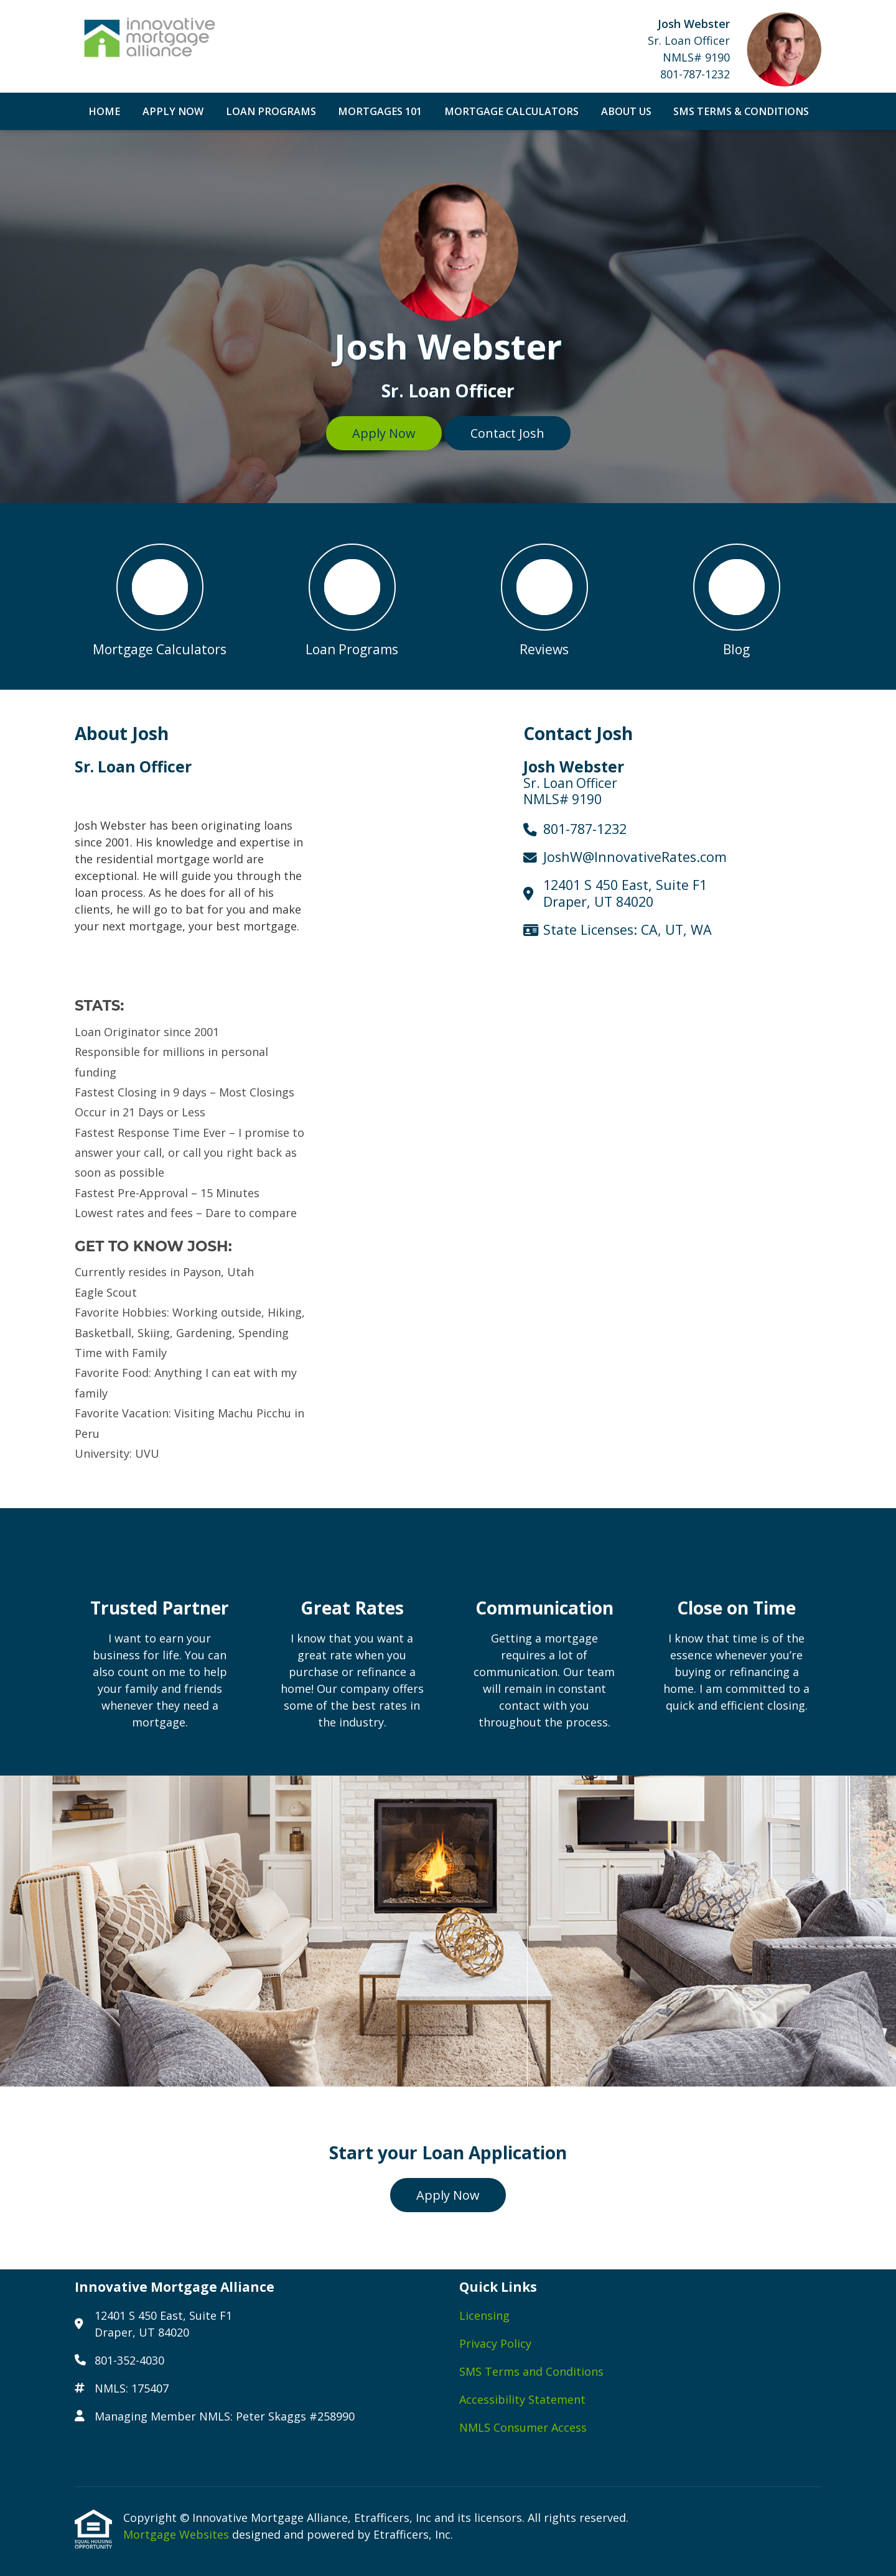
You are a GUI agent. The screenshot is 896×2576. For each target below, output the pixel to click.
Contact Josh (507, 433)
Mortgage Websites (177, 2534)
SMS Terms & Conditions (741, 111)
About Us (626, 111)
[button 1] (160, 596)
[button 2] (352, 596)
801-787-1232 (695, 74)
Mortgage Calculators (511, 111)
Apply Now (172, 111)
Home (104, 111)
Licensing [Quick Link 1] (484, 2315)
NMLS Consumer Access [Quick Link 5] (523, 2427)
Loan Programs (271, 111)
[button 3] (544, 596)
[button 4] (736, 596)
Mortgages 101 (380, 111)
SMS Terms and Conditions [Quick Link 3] (531, 2371)
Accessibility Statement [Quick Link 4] (522, 2399)
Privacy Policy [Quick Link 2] (495, 2343)
